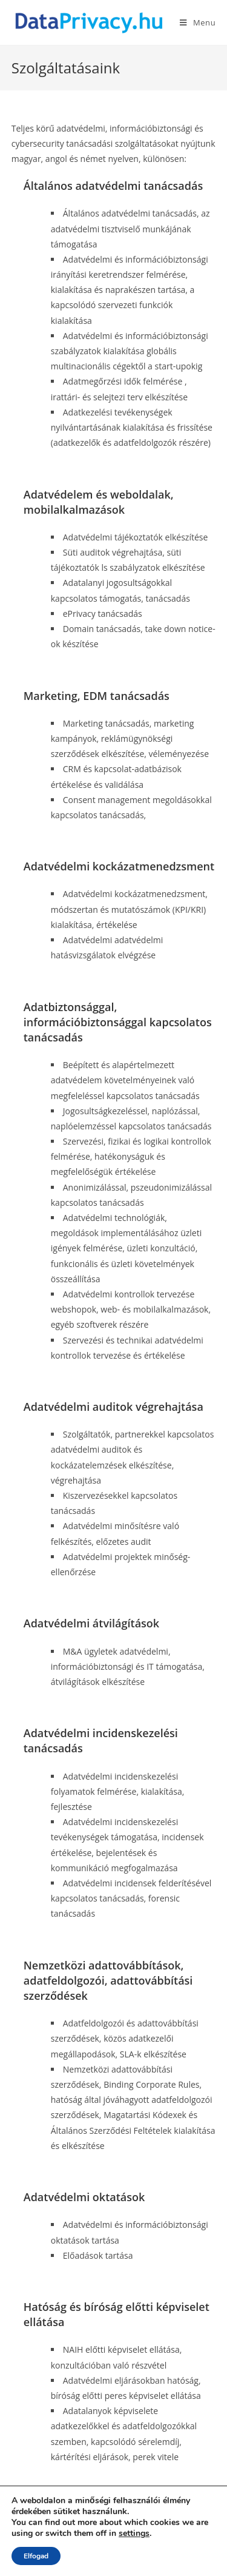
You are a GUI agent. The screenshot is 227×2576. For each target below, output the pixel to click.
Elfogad (36, 2556)
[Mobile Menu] (197, 22)
